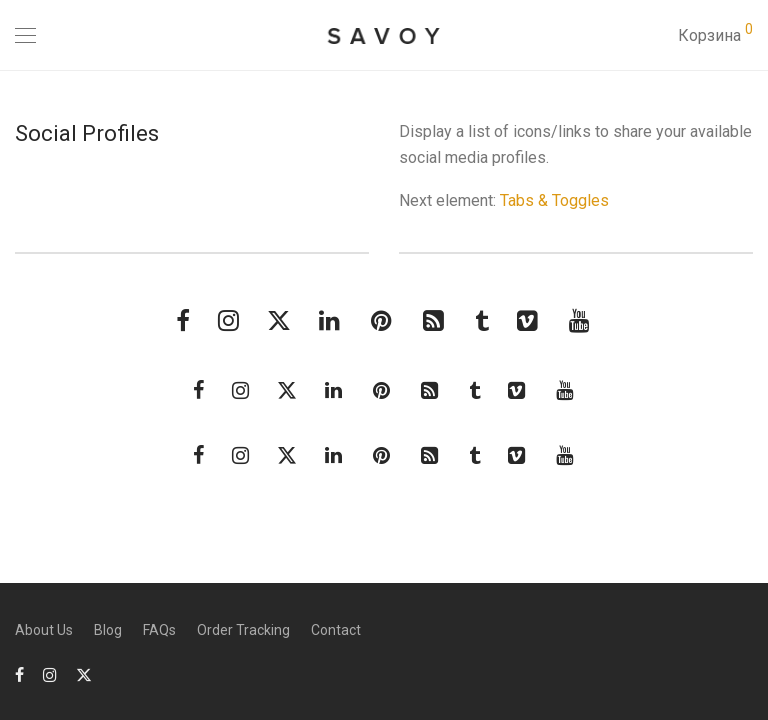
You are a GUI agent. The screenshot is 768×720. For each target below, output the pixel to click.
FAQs (159, 630)
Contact (336, 630)
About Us (44, 630)
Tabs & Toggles (554, 200)
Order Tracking (243, 630)
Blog (108, 630)
